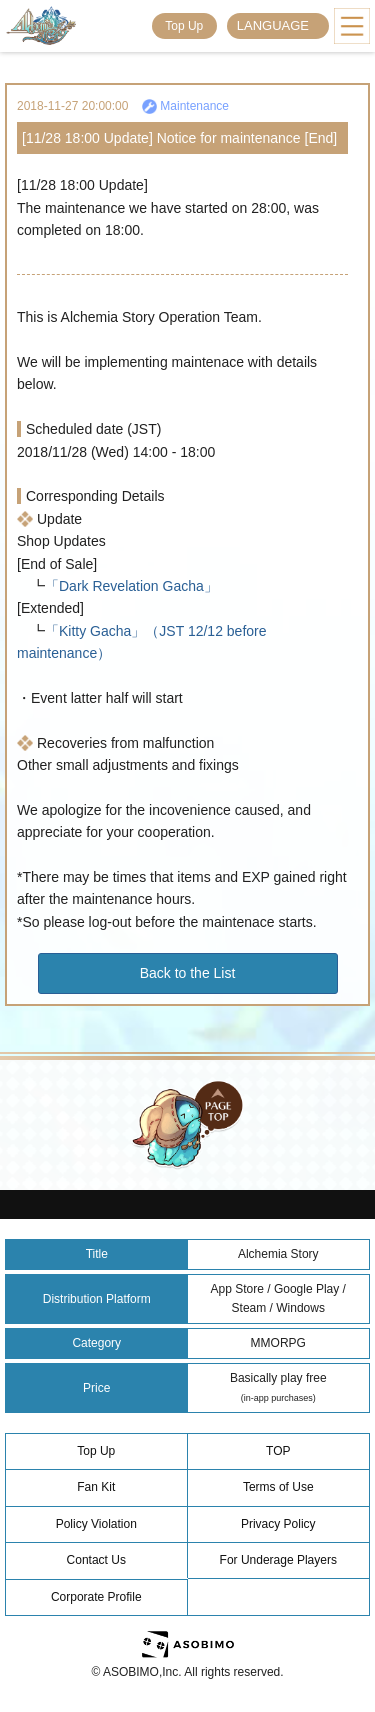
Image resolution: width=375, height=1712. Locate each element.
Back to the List (188, 973)
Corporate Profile (96, 1597)
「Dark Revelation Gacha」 (131, 586)
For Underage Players (278, 1560)
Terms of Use (278, 1487)
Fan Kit (96, 1487)
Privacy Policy (278, 1524)
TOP (278, 1451)
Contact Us (96, 1560)
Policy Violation (96, 1524)
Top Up (184, 26)
